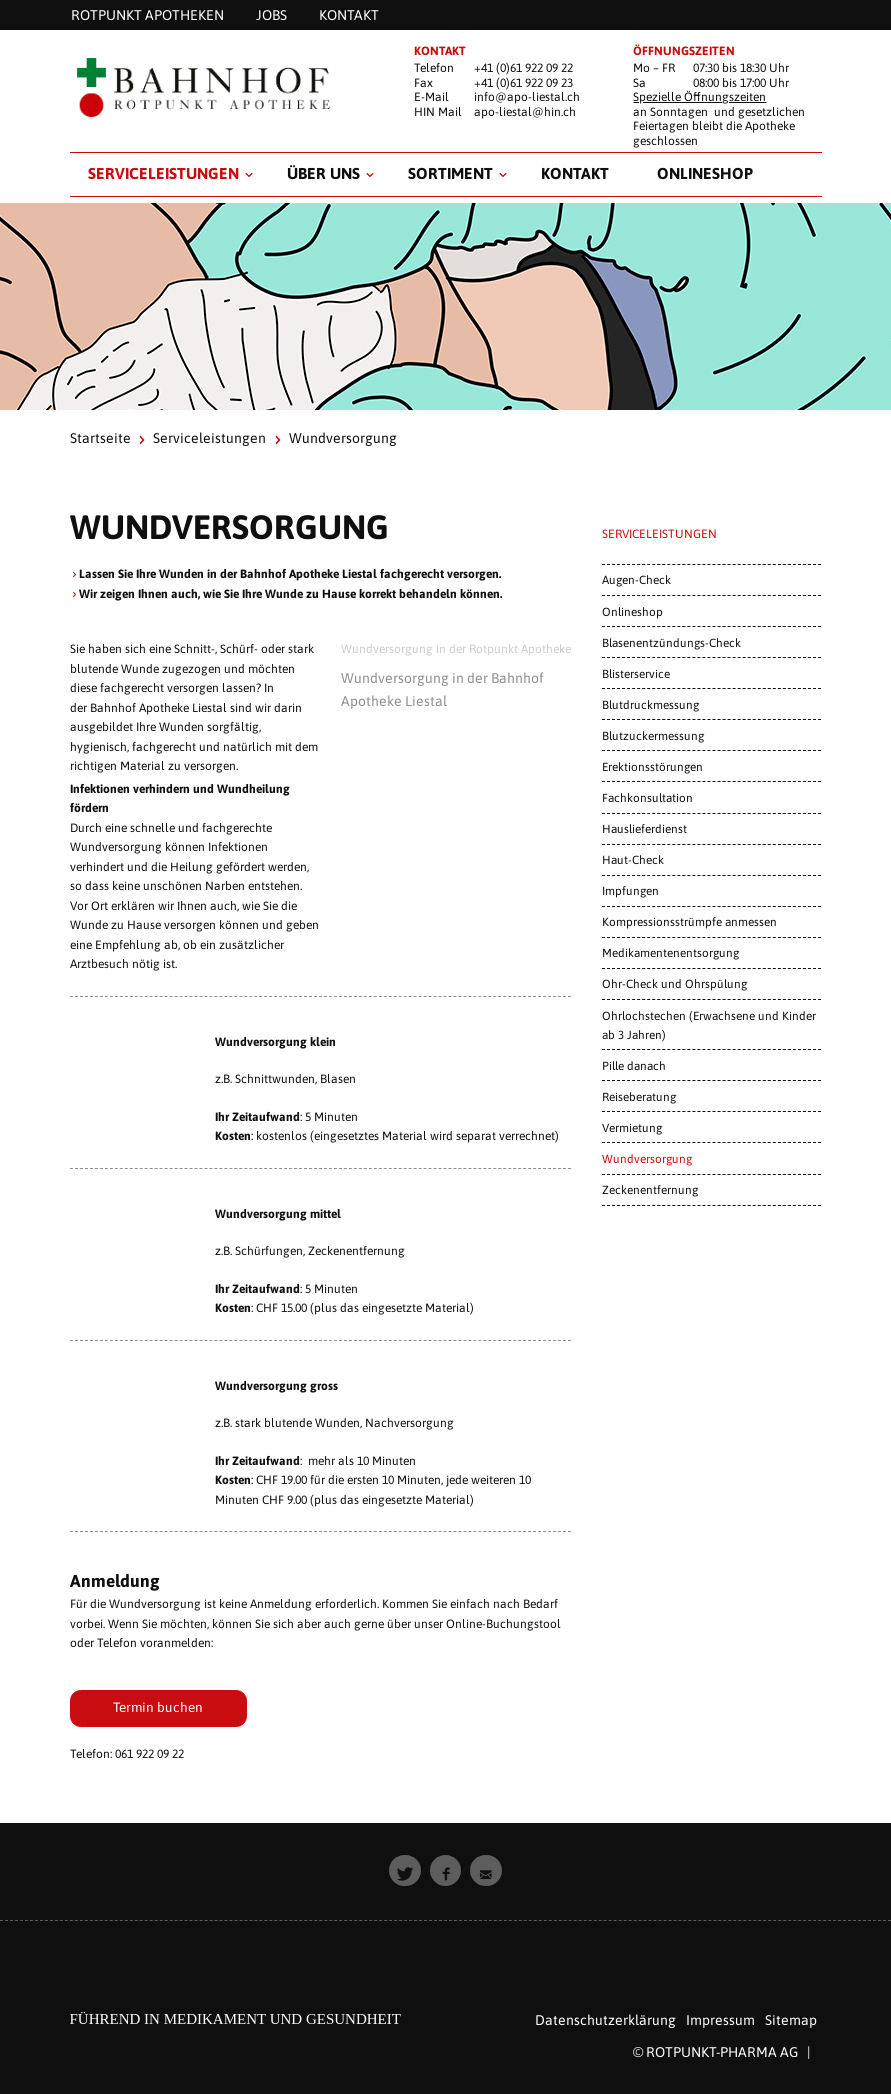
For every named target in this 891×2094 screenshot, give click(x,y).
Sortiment (450, 173)
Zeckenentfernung (650, 1189)
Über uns (323, 173)
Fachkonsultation (647, 797)
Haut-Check (633, 859)
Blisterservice (636, 673)
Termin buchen (158, 1707)
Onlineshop (705, 173)
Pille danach (634, 1065)
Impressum (720, 2020)
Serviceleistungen (163, 173)
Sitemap (791, 2020)
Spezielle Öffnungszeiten (699, 97)
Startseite (100, 438)
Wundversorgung (647, 1158)
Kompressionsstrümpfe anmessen (689, 921)
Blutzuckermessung (653, 735)
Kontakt (575, 173)
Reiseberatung (639, 1096)
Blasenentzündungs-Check (671, 642)
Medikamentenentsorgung (670, 952)
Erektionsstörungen (652, 766)
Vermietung (632, 1127)
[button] (405, 1871)
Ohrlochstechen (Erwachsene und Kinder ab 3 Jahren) (709, 1025)
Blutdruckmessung (650, 704)
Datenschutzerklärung (605, 2020)
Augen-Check (636, 579)
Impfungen (630, 890)
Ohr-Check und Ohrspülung (674, 983)
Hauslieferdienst (644, 828)
